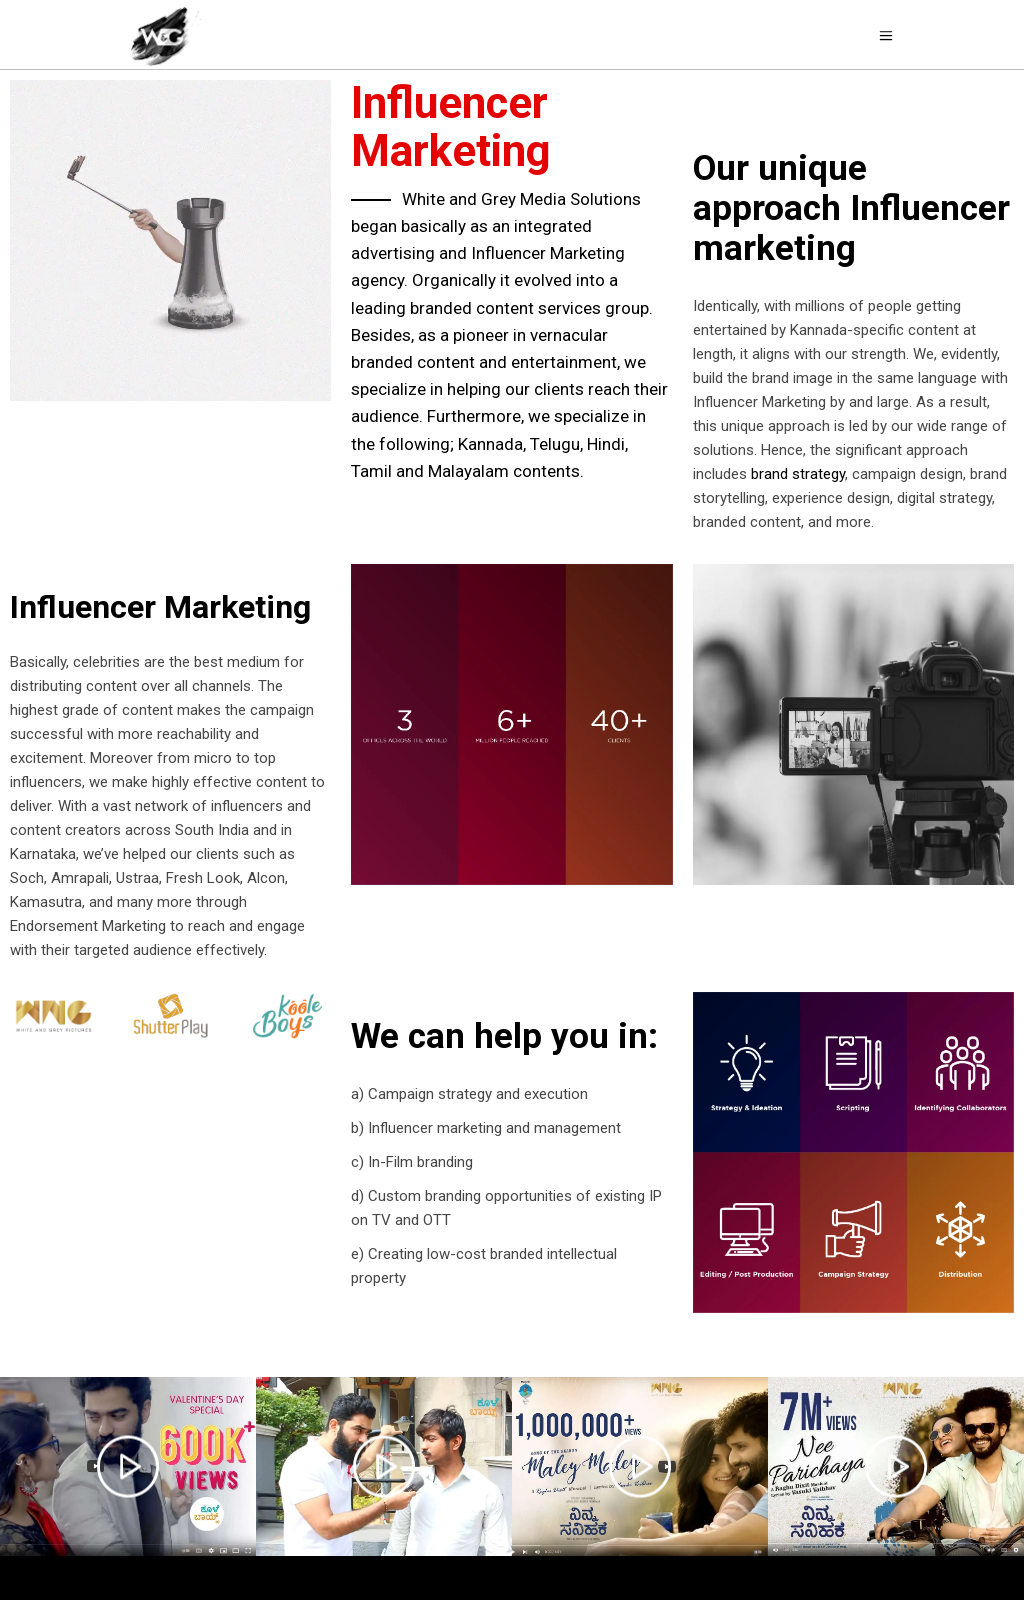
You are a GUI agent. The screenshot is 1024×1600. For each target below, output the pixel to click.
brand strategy (798, 474)
